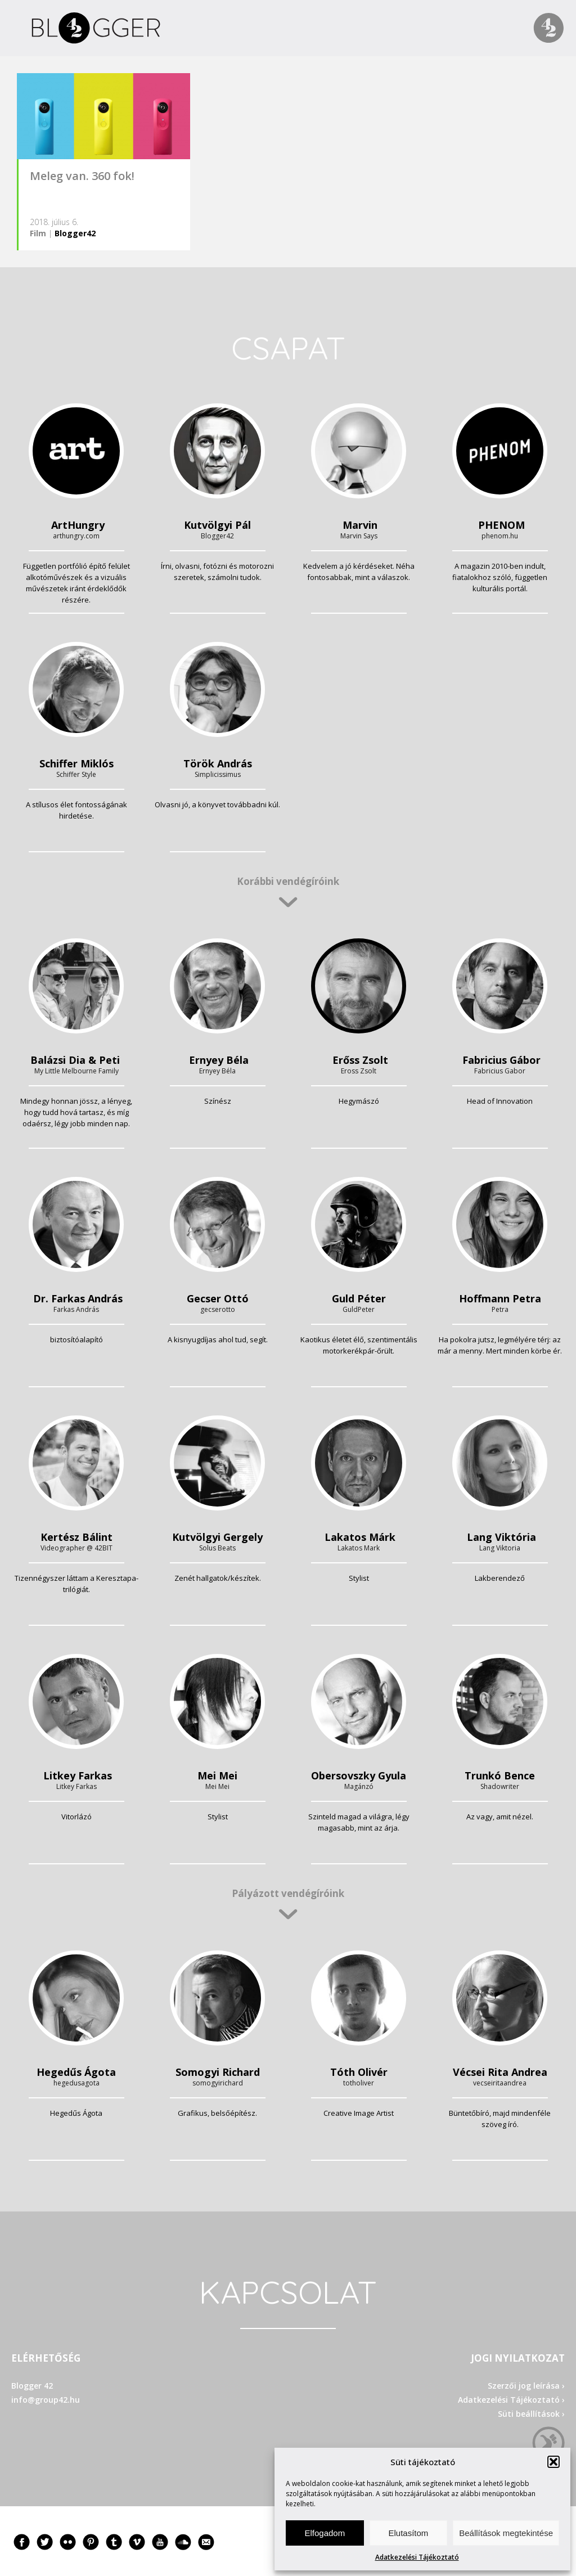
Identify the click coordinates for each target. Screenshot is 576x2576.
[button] (553, 2461)
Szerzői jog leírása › (526, 2385)
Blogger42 (75, 233)
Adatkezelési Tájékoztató (417, 2557)
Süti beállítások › (531, 2413)
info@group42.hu (45, 2399)
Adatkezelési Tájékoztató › (511, 2399)
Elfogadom (324, 2533)
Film (38, 233)
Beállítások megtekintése (506, 2533)
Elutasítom (408, 2533)
